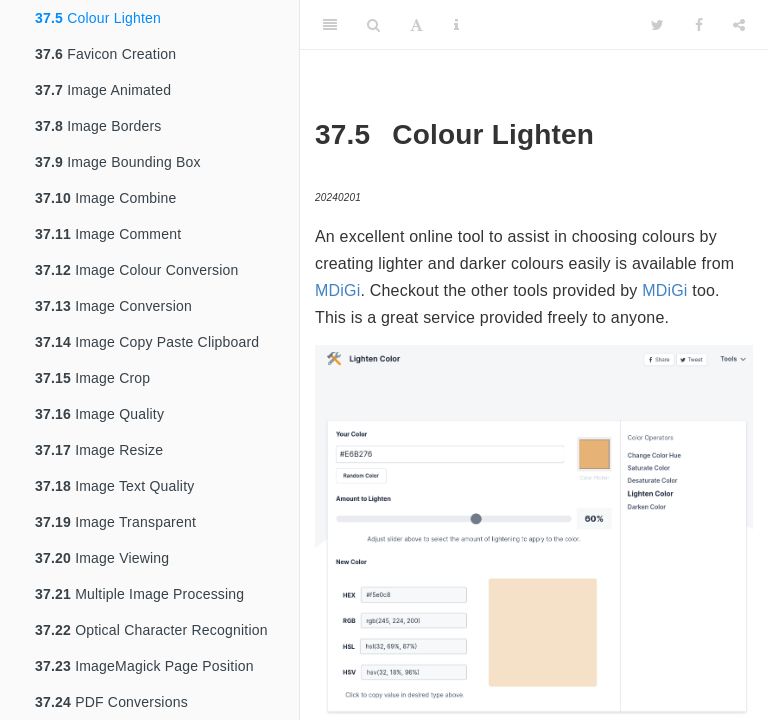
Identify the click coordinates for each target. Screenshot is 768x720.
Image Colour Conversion (136, 270)
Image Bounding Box (118, 162)
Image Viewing (102, 558)
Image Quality (99, 414)
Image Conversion (113, 306)
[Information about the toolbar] (456, 25)
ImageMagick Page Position (144, 666)
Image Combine (106, 198)
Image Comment (108, 234)
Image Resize (99, 450)
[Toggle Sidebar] (330, 25)
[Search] (373, 25)
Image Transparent (115, 522)
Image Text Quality (114, 486)
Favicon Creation (105, 54)
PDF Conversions (111, 702)
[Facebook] (699, 25)
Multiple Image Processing (139, 594)
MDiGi (337, 290)
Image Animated (103, 90)
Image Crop (92, 378)
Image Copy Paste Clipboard (147, 342)
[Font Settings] (416, 25)
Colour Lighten (98, 18)
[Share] (739, 25)
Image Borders (98, 126)
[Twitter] (657, 25)
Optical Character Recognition (151, 630)
